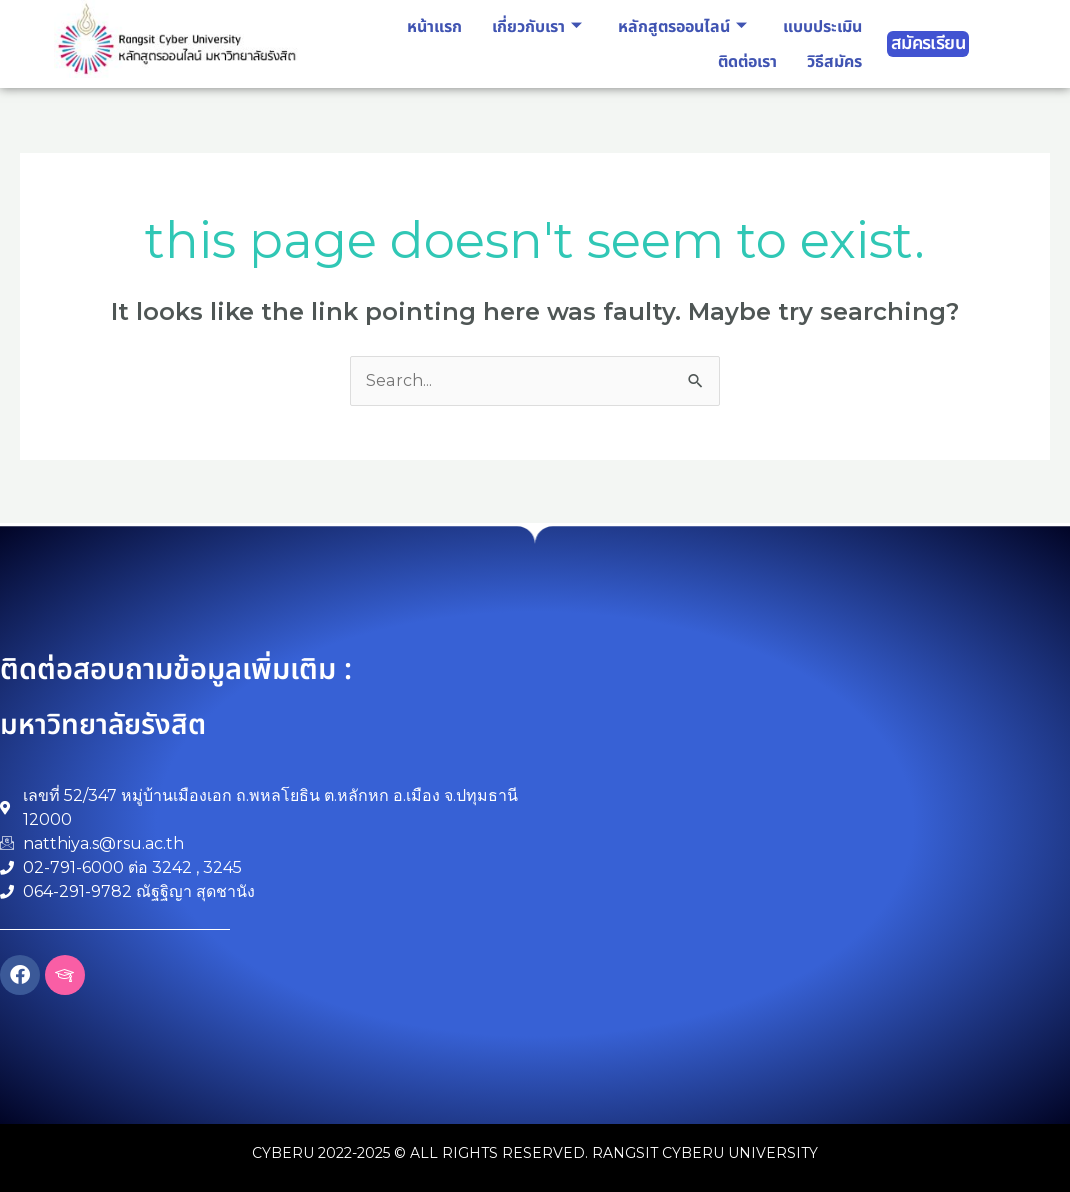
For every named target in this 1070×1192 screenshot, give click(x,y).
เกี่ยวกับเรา (537, 27)
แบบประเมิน (822, 27)
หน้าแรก (434, 27)
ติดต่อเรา (747, 62)
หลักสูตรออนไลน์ (682, 27)
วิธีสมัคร (834, 62)
